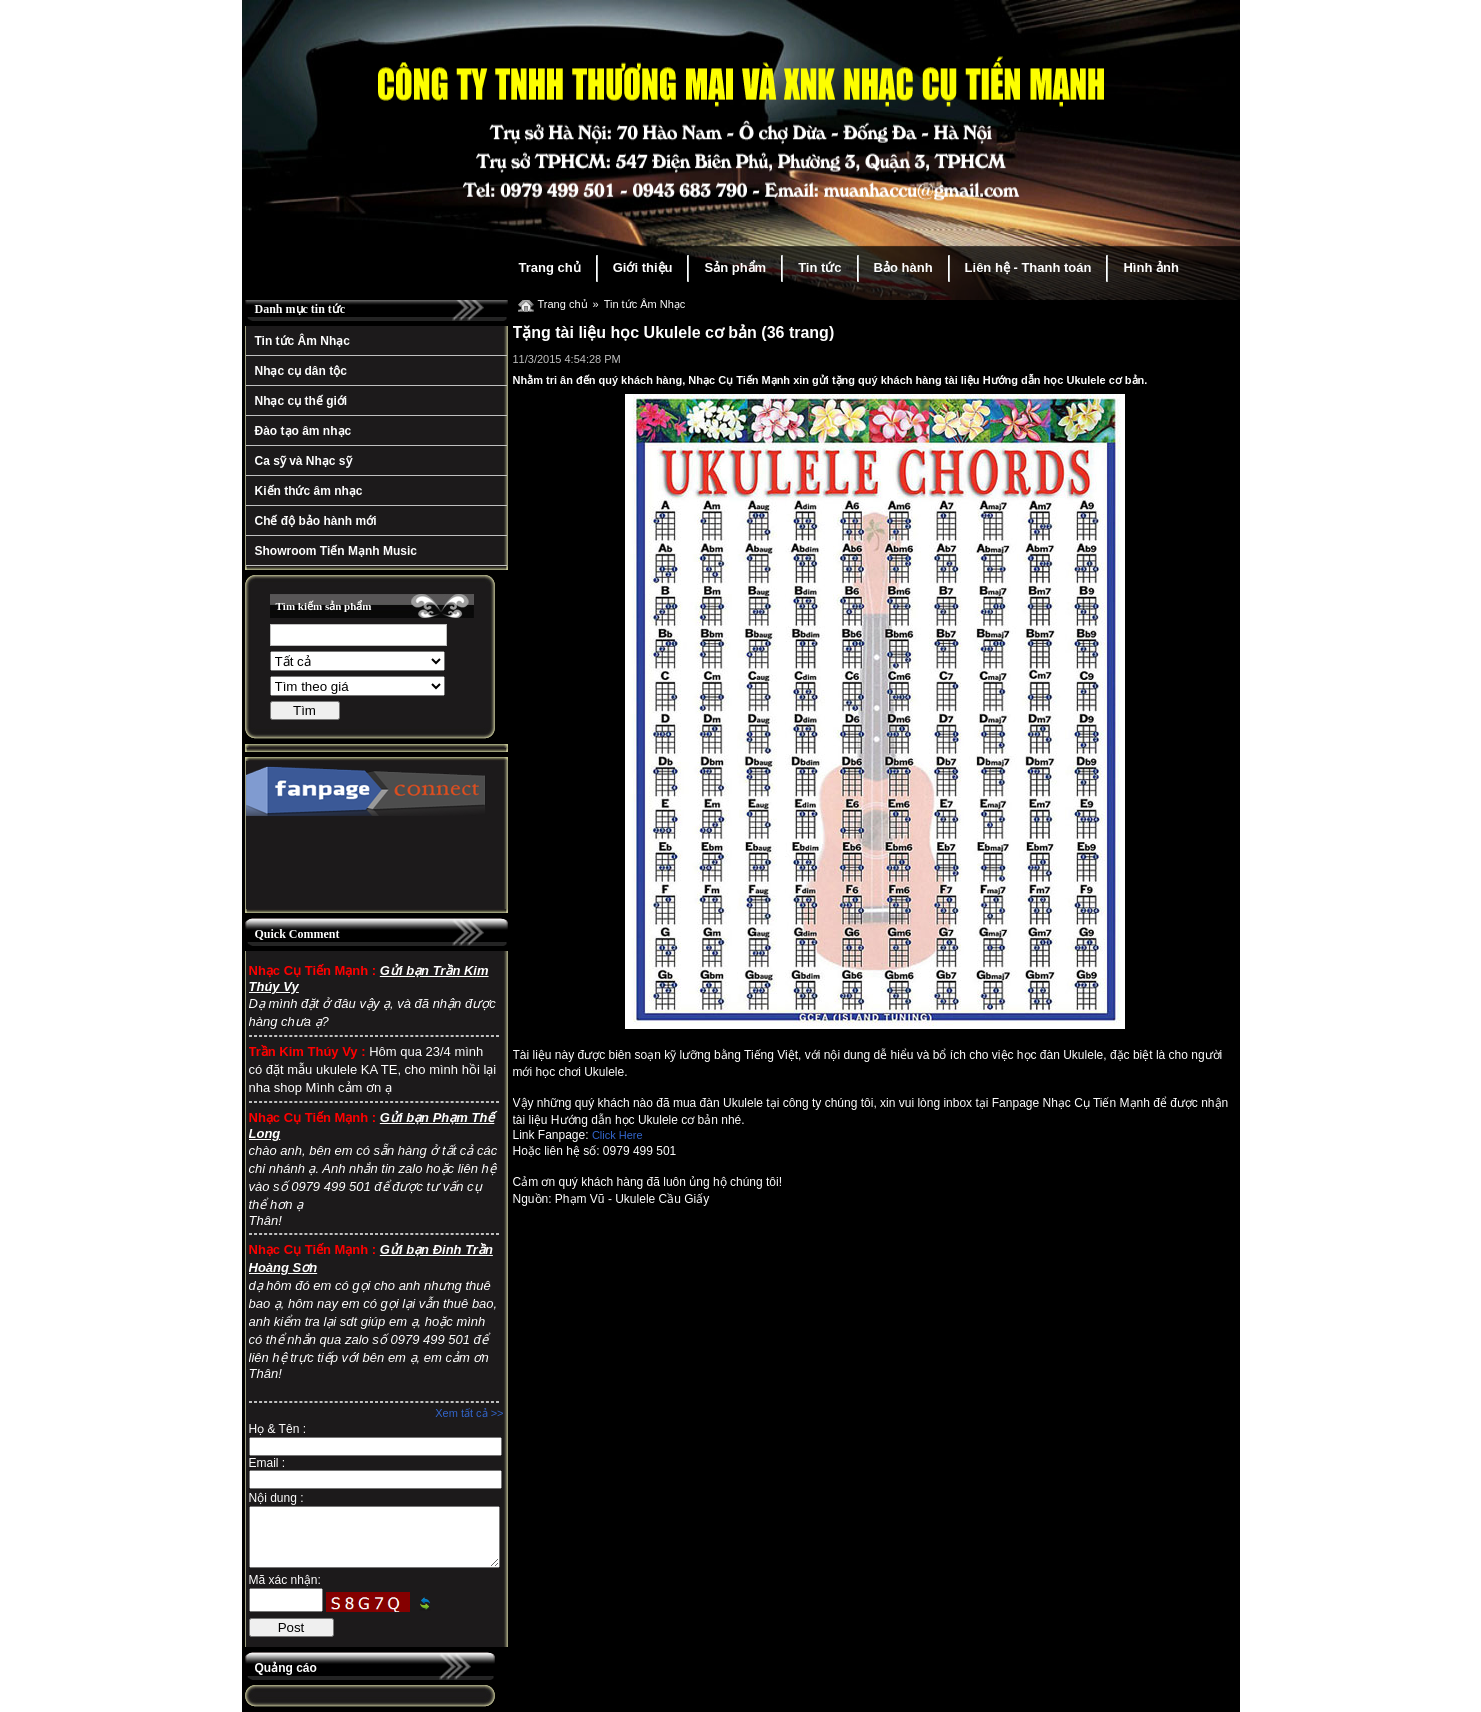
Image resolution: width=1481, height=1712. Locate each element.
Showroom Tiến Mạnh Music (336, 551)
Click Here (617, 1135)
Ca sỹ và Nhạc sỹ (303, 461)
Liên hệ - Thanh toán (1028, 267)
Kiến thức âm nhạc (309, 491)
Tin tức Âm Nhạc (302, 341)
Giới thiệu (643, 267)
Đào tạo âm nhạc (303, 431)
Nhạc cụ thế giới (301, 401)
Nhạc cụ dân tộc (301, 371)
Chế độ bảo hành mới (316, 521)
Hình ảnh (1150, 267)
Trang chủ (550, 267)
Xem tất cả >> (469, 1413)
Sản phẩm (735, 267)
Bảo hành (903, 267)
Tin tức (819, 267)
